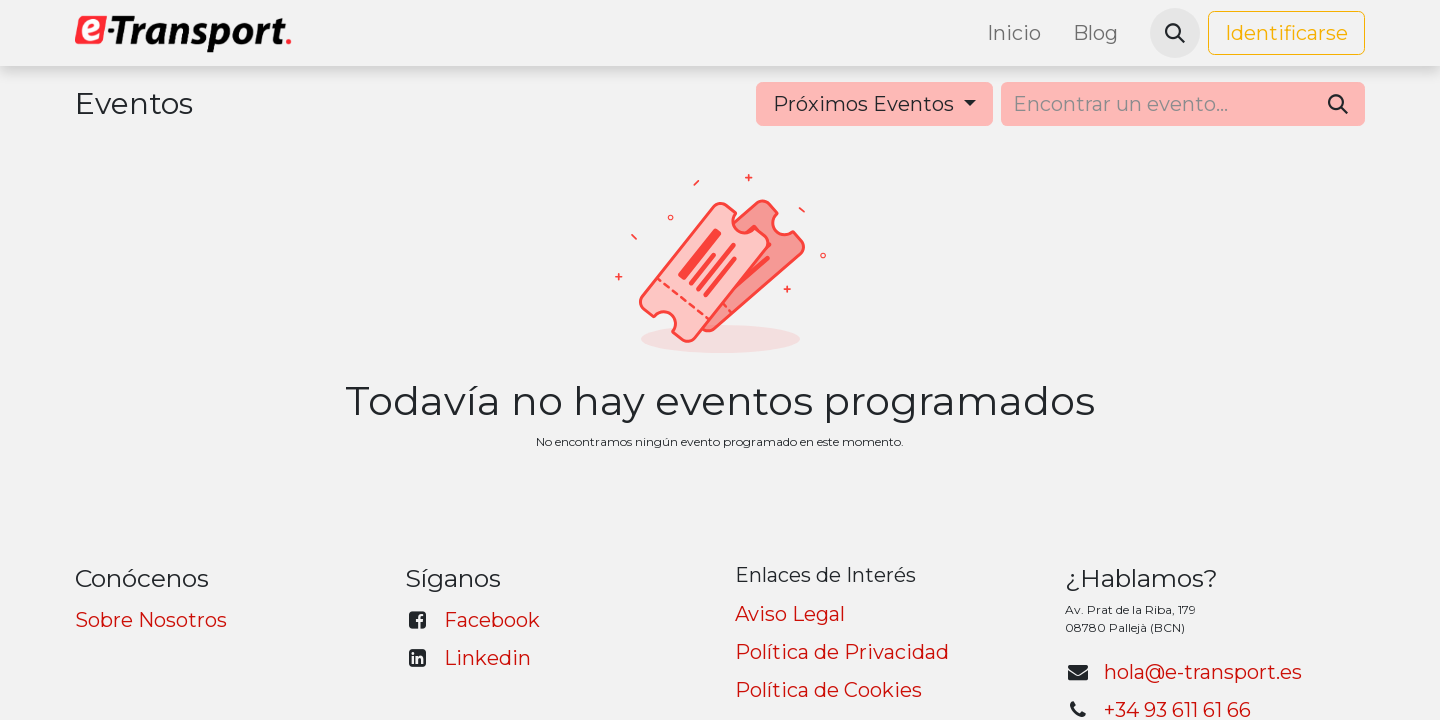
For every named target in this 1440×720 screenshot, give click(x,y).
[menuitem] (1014, 33)
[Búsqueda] (1338, 104)
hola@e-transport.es (1203, 672)
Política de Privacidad (842, 652)
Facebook (492, 620)
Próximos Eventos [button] (866, 104)
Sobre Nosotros (151, 620)
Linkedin (487, 658)
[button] (1175, 33)
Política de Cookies (828, 690)
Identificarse (1286, 33)
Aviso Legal (790, 614)
